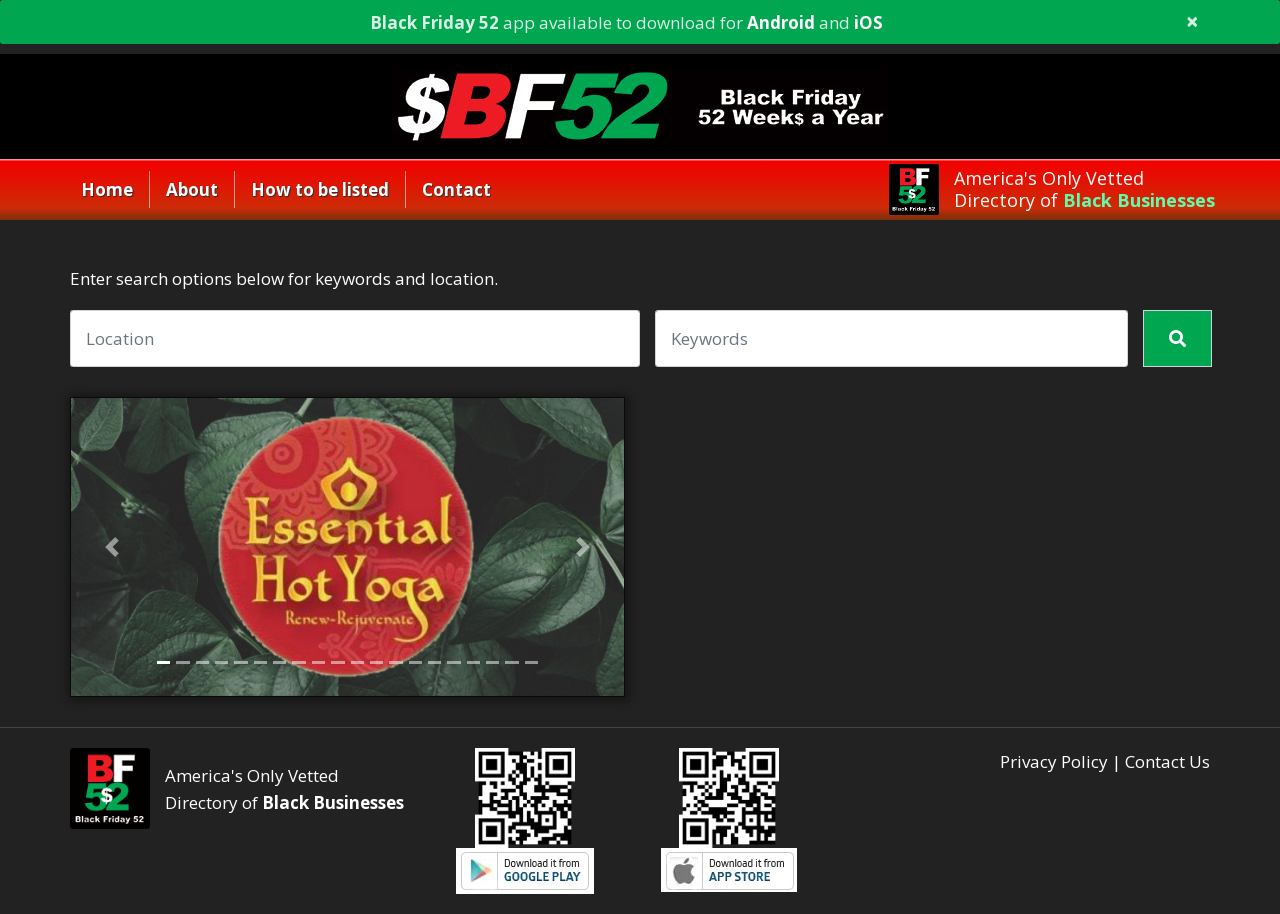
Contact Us (1167, 761)
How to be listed (320, 189)
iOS (868, 22)
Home (107, 189)
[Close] (1192, 24)
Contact (456, 189)
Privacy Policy (1054, 761)
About (192, 189)
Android (781, 22)
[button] (112, 547)
